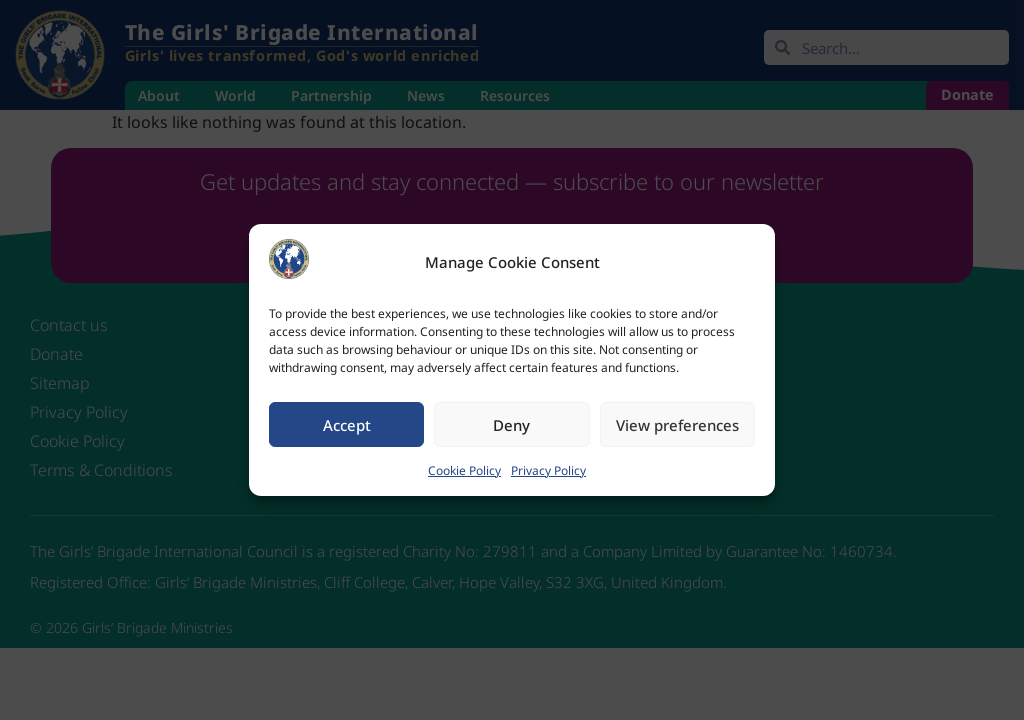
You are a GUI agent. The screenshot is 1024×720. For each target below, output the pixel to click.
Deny (511, 425)
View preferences (677, 425)
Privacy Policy (548, 470)
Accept (347, 425)
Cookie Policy (464, 470)
